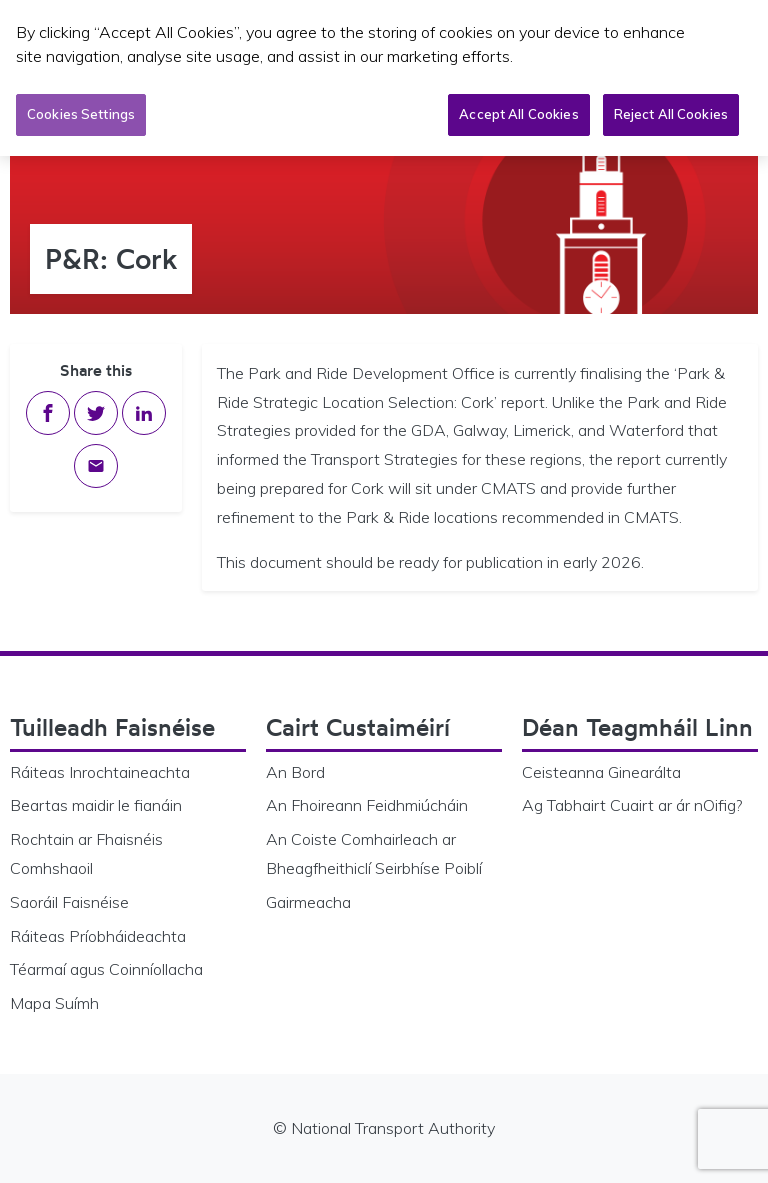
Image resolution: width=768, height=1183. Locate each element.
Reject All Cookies (671, 114)
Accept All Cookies (518, 114)
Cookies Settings (81, 114)
